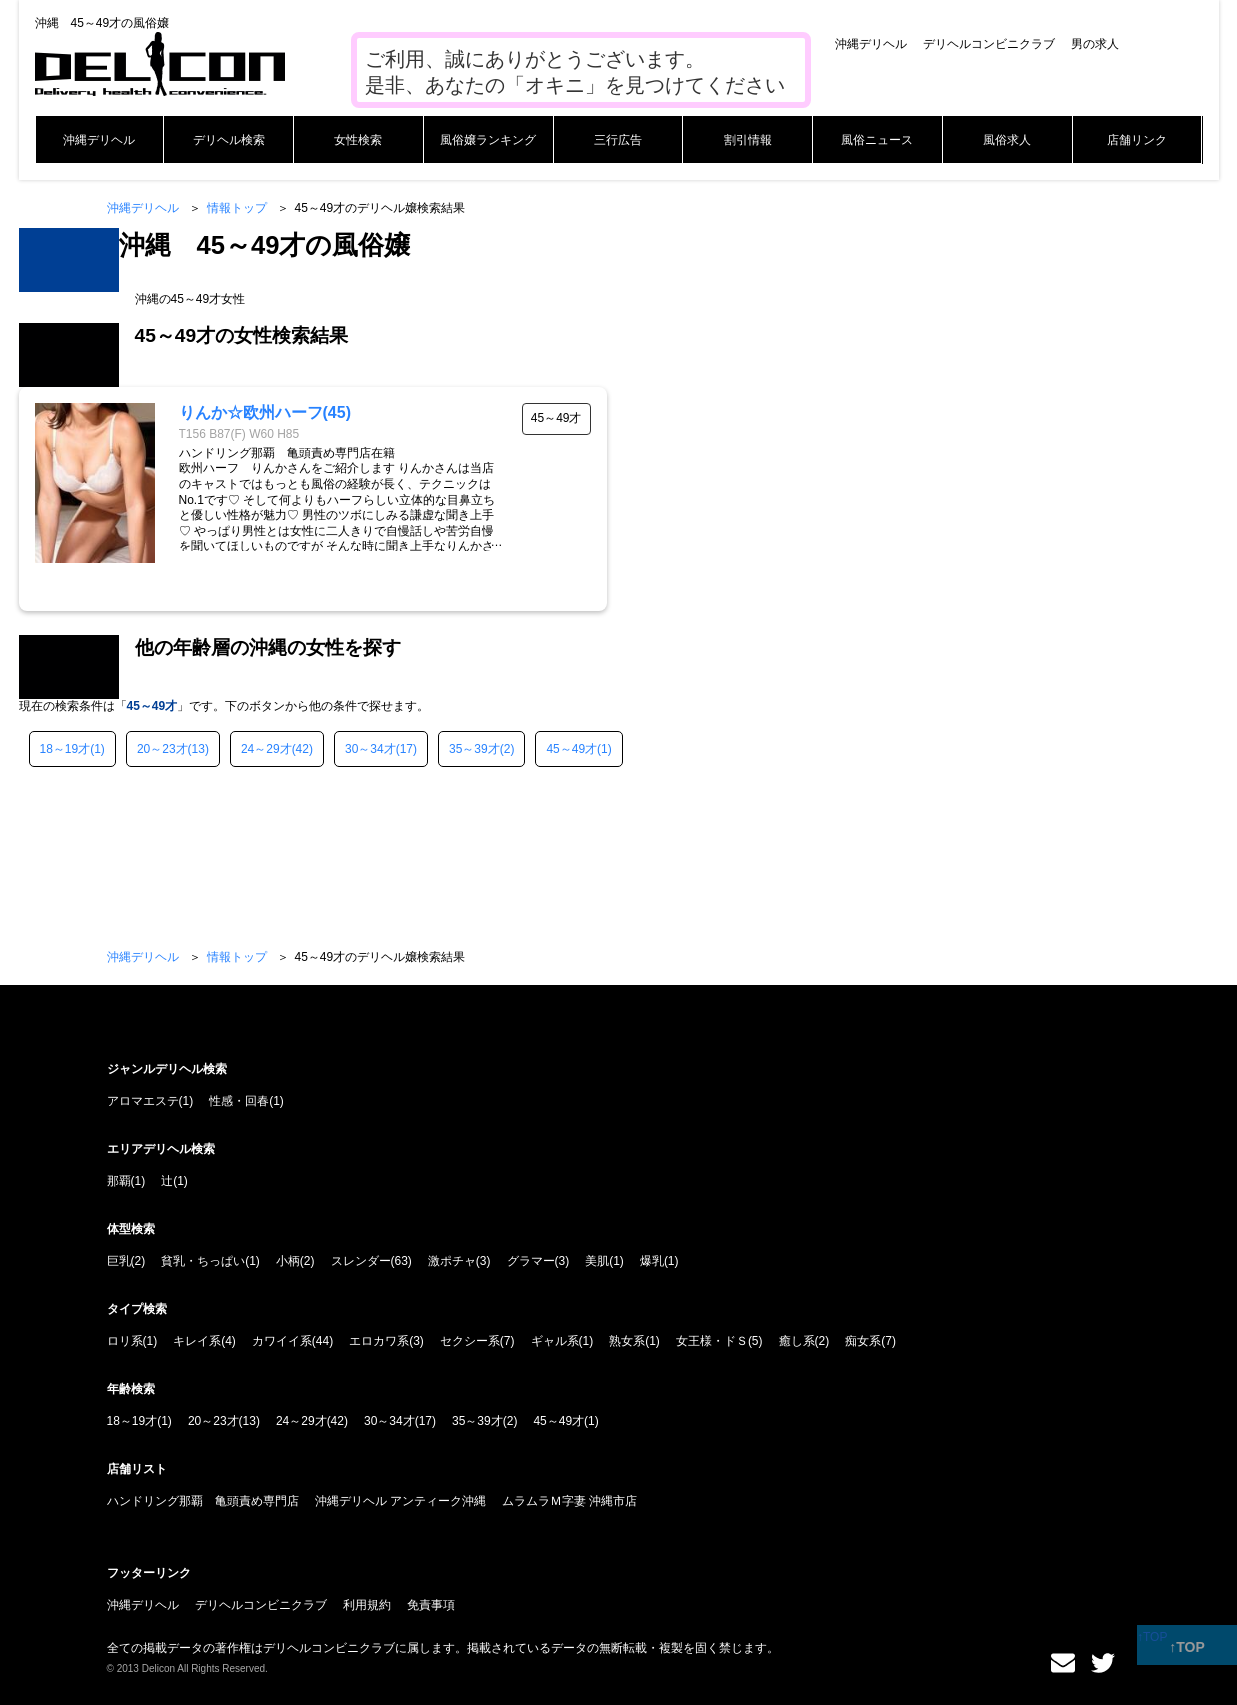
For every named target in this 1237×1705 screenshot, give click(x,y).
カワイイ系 (282, 1341)
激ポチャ (452, 1261)
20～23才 (162, 749)
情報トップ (237, 208)
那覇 (119, 1181)
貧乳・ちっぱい (203, 1261)
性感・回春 (239, 1101)
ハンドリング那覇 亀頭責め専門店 (203, 1501)
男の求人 (1095, 44)
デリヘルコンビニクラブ (989, 44)
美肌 (597, 1261)
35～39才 (474, 749)
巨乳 (119, 1261)
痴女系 (863, 1341)
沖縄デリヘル (871, 44)
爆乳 (652, 1261)
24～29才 (266, 749)
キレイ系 (197, 1341)
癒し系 (797, 1341)
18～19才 (65, 749)
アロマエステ (143, 1101)
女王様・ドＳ (712, 1341)
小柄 (288, 1261)
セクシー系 (470, 1341)
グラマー (531, 1261)
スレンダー (361, 1261)
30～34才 (370, 749)
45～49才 (571, 749)
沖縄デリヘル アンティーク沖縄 (400, 1501)
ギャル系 (555, 1341)
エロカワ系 (379, 1341)
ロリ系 (125, 1341)
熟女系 (627, 1341)
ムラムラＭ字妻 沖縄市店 (569, 1501)
